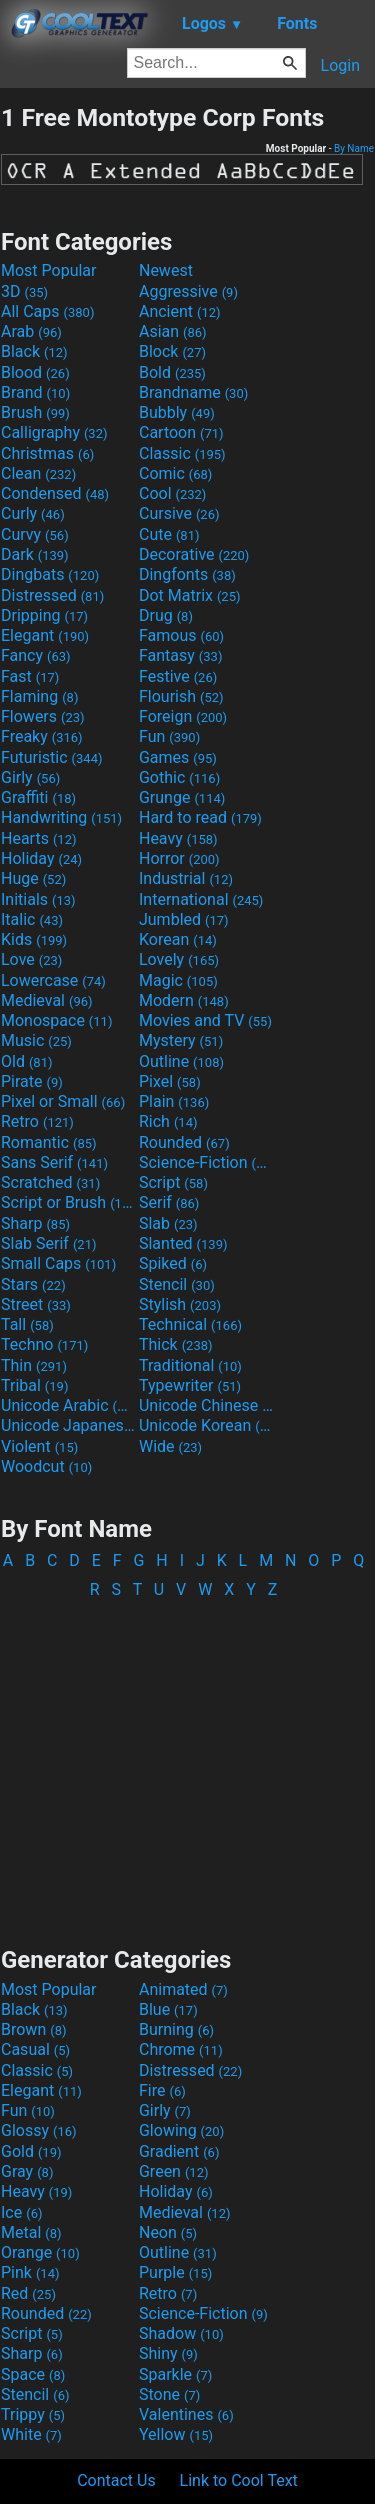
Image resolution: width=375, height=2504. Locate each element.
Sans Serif (54, 1162)
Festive (178, 676)
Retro (37, 1121)
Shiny (168, 2353)
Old (26, 1061)
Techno (44, 1344)
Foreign (183, 716)
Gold (31, 2151)
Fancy (36, 655)
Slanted (183, 1243)
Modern (184, 1000)
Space (33, 2374)
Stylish (180, 1304)
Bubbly (177, 412)
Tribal (34, 1385)
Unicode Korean (206, 1425)
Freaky (42, 736)
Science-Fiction (206, 1162)
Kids (34, 939)
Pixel (170, 1081)
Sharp (35, 1223)
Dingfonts (187, 574)
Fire (162, 2090)
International (201, 899)
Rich (168, 1121)
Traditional (190, 1365)
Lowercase (53, 980)
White (31, 2434)
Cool (172, 493)
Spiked (173, 1263)
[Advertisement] (188, 1763)
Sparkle (175, 2374)
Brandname (193, 392)
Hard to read (200, 817)
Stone (169, 2394)
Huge (33, 878)
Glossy (39, 2130)
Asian (173, 331)
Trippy (33, 2414)
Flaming (39, 696)
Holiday (41, 858)
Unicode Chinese (206, 1405)
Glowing (181, 2130)
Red (28, 2293)
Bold (172, 372)
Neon (168, 2232)
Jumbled (184, 919)
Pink (30, 2272)
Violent (39, 1446)
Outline (181, 1061)
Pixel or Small (63, 1101)
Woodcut (46, 1466)
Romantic (49, 1142)
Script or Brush (68, 1202)
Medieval (47, 1000)
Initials (38, 899)
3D (24, 291)
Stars (33, 1284)
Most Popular (49, 270)
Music (36, 1040)
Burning (176, 2029)
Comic (175, 473)
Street (36, 1304)
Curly (33, 513)
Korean (178, 939)
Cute (169, 534)
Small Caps (58, 1263)
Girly (30, 777)
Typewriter (190, 1385)
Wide (170, 1446)
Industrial (186, 878)
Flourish (181, 696)
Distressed (52, 595)
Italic (32, 919)
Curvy (35, 534)
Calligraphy (54, 432)
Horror (179, 858)
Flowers (43, 716)
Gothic (179, 777)
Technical (190, 1324)
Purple (175, 2272)
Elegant (45, 635)
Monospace (56, 1020)
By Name (354, 148)
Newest (166, 270)
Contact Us (116, 2480)
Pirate (32, 1081)
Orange (40, 2252)
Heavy (178, 838)
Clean (38, 473)
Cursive (179, 513)
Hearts (38, 838)
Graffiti (38, 797)
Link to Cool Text (239, 2480)
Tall (27, 1324)
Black (34, 351)
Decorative (194, 554)
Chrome (181, 2049)
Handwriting (61, 817)
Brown (33, 2029)
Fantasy (180, 655)
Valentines (186, 2414)
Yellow (176, 2434)
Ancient (180, 311)
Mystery (181, 1040)
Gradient (179, 2151)
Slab (168, 1223)
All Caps (47, 311)
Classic (182, 453)
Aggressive (188, 291)
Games (178, 757)
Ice (21, 2212)
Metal (31, 2232)
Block (172, 351)
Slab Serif (48, 1243)
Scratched (50, 1182)
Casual (35, 2049)
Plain (174, 1101)
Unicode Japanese (68, 1425)
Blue (168, 2009)
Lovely (179, 959)
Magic (178, 980)
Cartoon (181, 432)
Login (340, 65)
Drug (166, 615)
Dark (35, 554)
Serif (169, 1202)
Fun (169, 736)
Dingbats (50, 574)
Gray (27, 2171)
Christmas (47, 453)
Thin (34, 1365)
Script (173, 1182)
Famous (181, 635)
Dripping (44, 615)
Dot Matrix (190, 595)
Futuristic (52, 757)
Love (31, 959)
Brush (35, 412)
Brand (35, 392)
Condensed (55, 493)
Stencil (177, 1284)
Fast (30, 676)
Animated (183, 1989)
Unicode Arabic (68, 1405)
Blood (35, 372)
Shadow (181, 2333)
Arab (31, 331)
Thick (176, 1344)
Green (174, 2171)
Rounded (184, 1142)
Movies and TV (205, 1020)
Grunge (182, 797)
